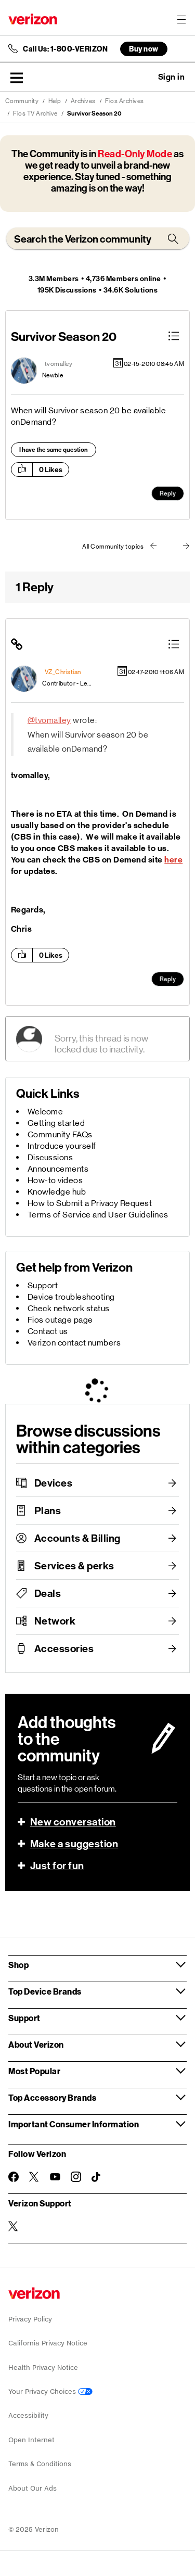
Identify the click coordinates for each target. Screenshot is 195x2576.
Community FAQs (60, 1134)
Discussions (50, 1157)
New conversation (73, 1822)
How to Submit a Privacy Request (90, 1203)
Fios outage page (60, 1320)
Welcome (45, 1111)
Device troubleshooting (71, 1297)
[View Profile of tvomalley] (58, 364)
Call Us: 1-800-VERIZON (65, 49)
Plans (47, 1510)
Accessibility (28, 2415)
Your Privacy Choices (50, 2391)
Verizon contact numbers (74, 1343)
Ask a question (143, 77)
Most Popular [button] (34, 2071)
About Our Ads (32, 2488)
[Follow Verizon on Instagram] (76, 2177)
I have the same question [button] (53, 449)
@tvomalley (49, 720)
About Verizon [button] (36, 2044)
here (173, 860)
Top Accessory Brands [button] (52, 2097)
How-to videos (55, 1180)
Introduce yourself (62, 1146)
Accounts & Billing (77, 1538)
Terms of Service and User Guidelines (98, 1215)
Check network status (69, 1308)
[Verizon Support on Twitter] (13, 2226)
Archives (83, 101)
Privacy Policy (30, 2319)
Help (54, 101)
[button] (16, 78)
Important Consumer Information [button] (73, 2124)
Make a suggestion (74, 1843)
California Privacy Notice (47, 2343)
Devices (53, 1483)
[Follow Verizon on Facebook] (13, 2177)
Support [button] (24, 2018)
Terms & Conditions (39, 2464)
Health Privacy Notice (43, 2367)
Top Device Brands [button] (45, 1991)
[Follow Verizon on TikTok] (97, 2177)
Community (22, 101)
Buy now (144, 48)
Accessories (64, 1648)
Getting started (56, 1123)
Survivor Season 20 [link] (94, 113)
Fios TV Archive (35, 113)
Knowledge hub (57, 1192)
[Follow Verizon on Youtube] (55, 2177)
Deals (47, 1593)
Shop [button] (18, 1965)
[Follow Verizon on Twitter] (34, 2177)
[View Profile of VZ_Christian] (63, 672)
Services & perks (74, 1565)
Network (55, 1621)
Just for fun (57, 1865)
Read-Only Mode (135, 154)
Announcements (58, 1169)
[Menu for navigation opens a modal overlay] (181, 19)
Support (43, 1285)
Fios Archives (124, 101)
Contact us (48, 1331)
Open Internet (31, 2440)
